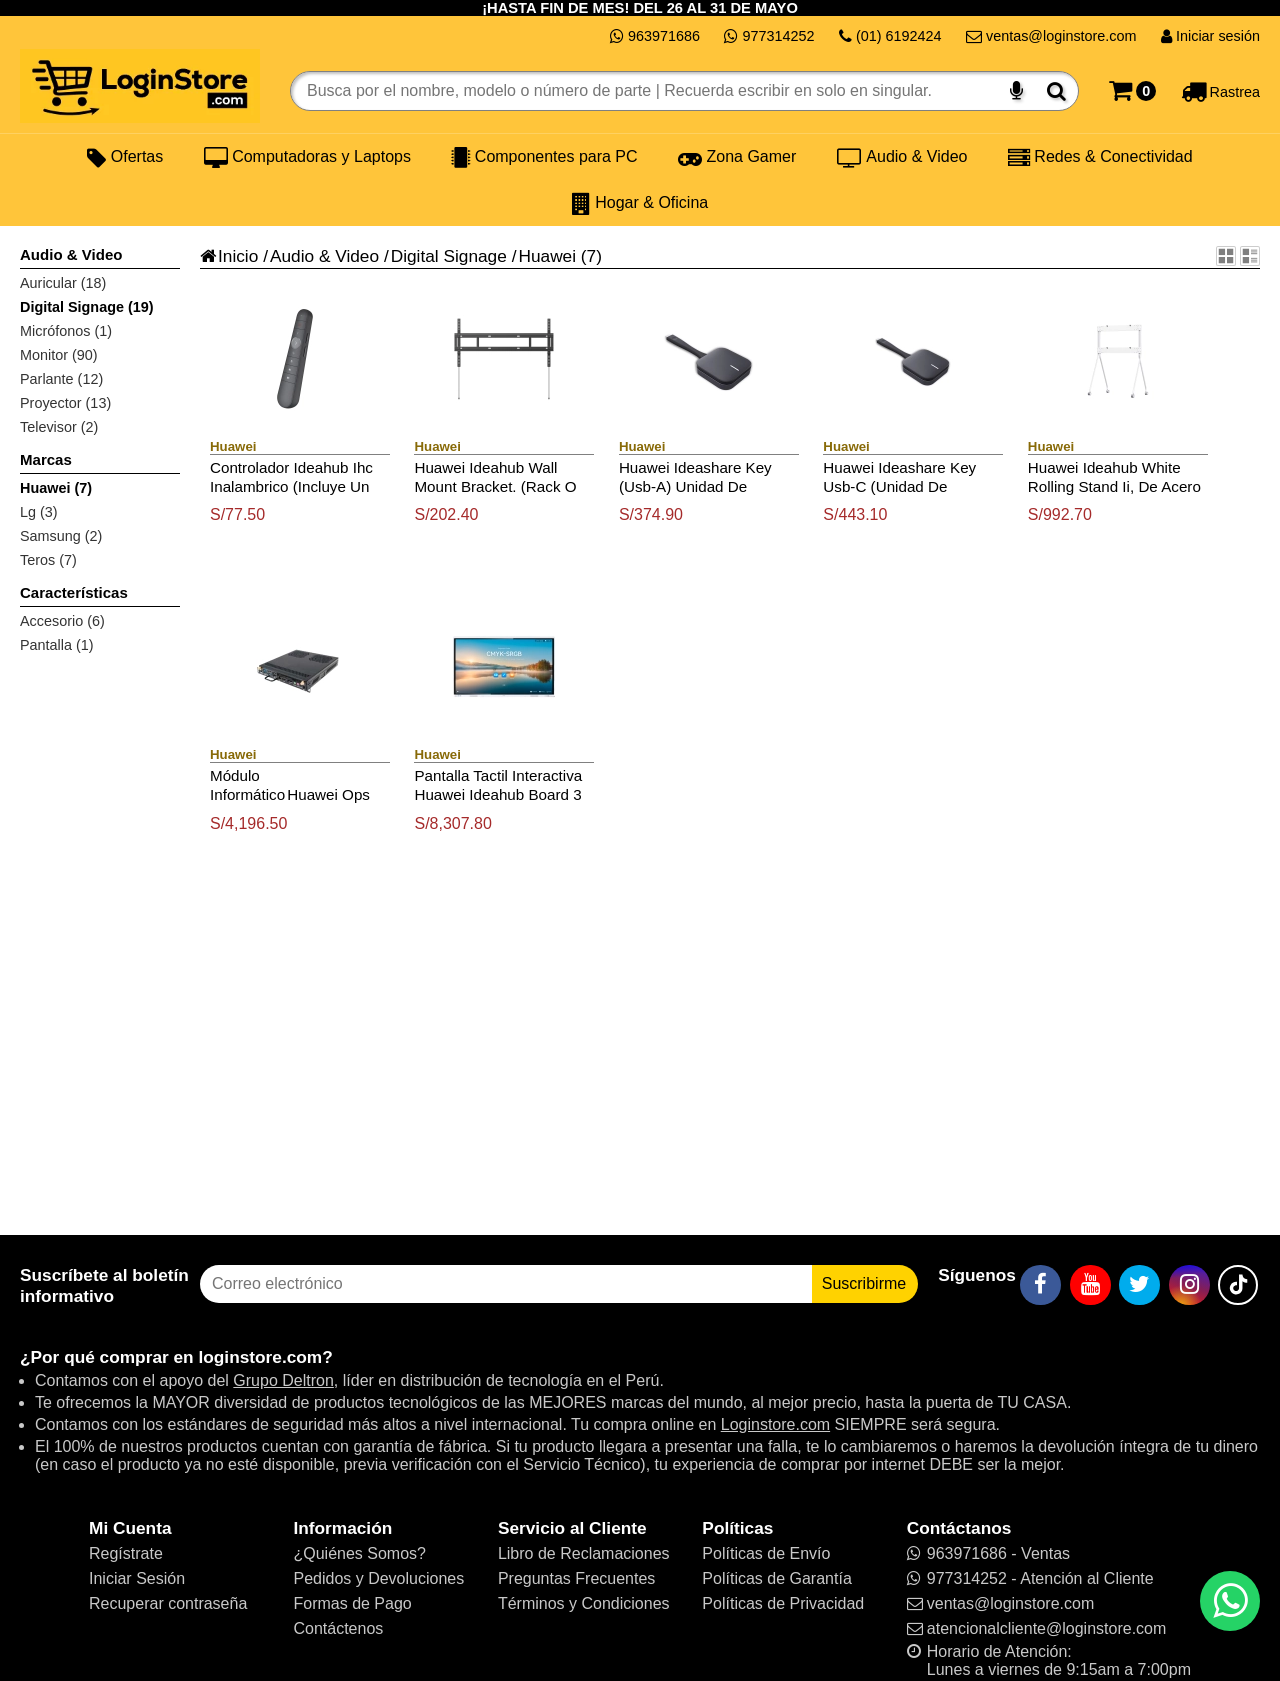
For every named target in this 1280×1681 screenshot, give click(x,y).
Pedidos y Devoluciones (378, 1578)
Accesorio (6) (62, 621)
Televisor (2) (59, 427)
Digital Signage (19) (87, 307)
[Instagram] (1189, 1285)
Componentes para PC (544, 157)
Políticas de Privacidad (783, 1603)
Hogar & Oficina (640, 203)
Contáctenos (338, 1628)
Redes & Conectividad (1100, 157)
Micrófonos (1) (66, 331)
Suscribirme (864, 1283)
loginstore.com (260, 1357)
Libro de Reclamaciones (584, 1553)
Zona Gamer (737, 157)
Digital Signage (449, 256)
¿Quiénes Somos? (359, 1553)
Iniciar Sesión (137, 1578)
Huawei (547, 256)
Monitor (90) (59, 355)
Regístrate (126, 1553)
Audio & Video (902, 157)
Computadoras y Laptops (307, 157)
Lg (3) (39, 512)
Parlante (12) (61, 379)
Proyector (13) (65, 403)
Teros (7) (48, 560)
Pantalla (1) (57, 645)
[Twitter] (1139, 1285)
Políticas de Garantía (776, 1578)
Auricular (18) (63, 283)
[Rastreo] (1220, 91)
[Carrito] (1132, 91)
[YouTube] (1090, 1285)
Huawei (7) (56, 488)
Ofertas (125, 157)
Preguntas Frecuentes (576, 1578)
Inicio (229, 256)
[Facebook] (1040, 1285)
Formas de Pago (352, 1603)
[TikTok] (1238, 1285)
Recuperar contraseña (168, 1603)
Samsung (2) (61, 536)
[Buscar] (1056, 91)
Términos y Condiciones (584, 1603)
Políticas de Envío (766, 1553)
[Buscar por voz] (1016, 91)
